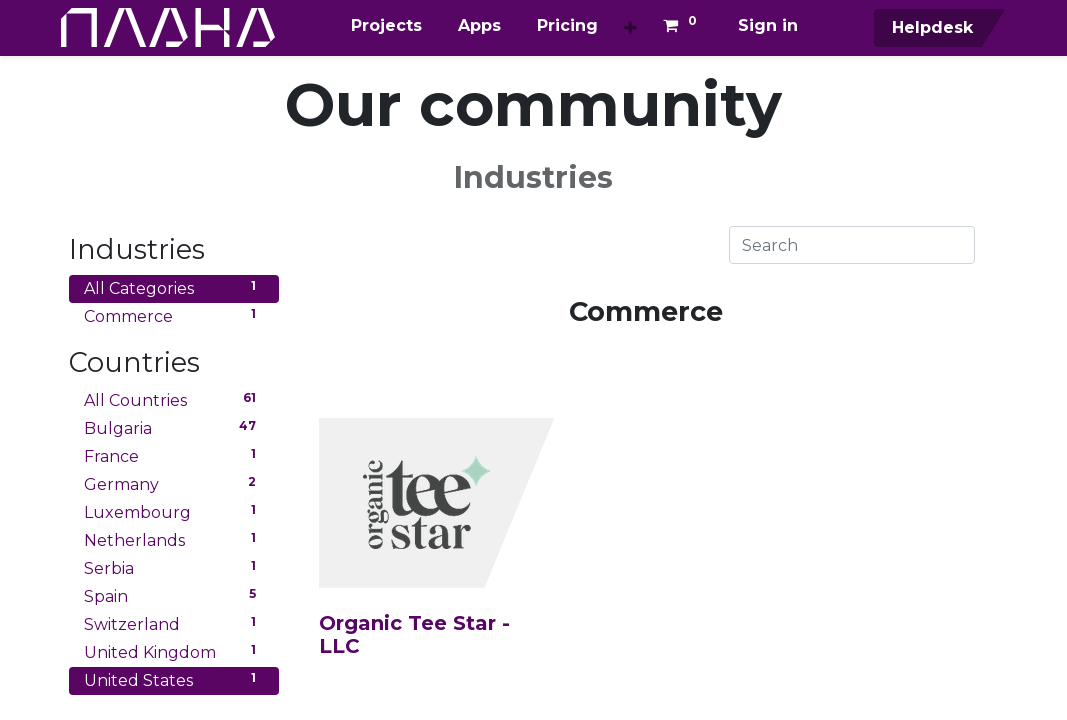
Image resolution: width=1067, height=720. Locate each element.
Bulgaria (174, 427)
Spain (174, 595)
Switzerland (174, 623)
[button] (630, 28)
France (174, 455)
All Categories (174, 287)
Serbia (174, 567)
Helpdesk (923, 27)
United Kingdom (174, 651)
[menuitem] (386, 26)
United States (174, 679)
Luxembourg (174, 511)
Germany (174, 483)
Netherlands (174, 539)
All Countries (174, 399)
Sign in (768, 25)
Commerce (174, 315)
